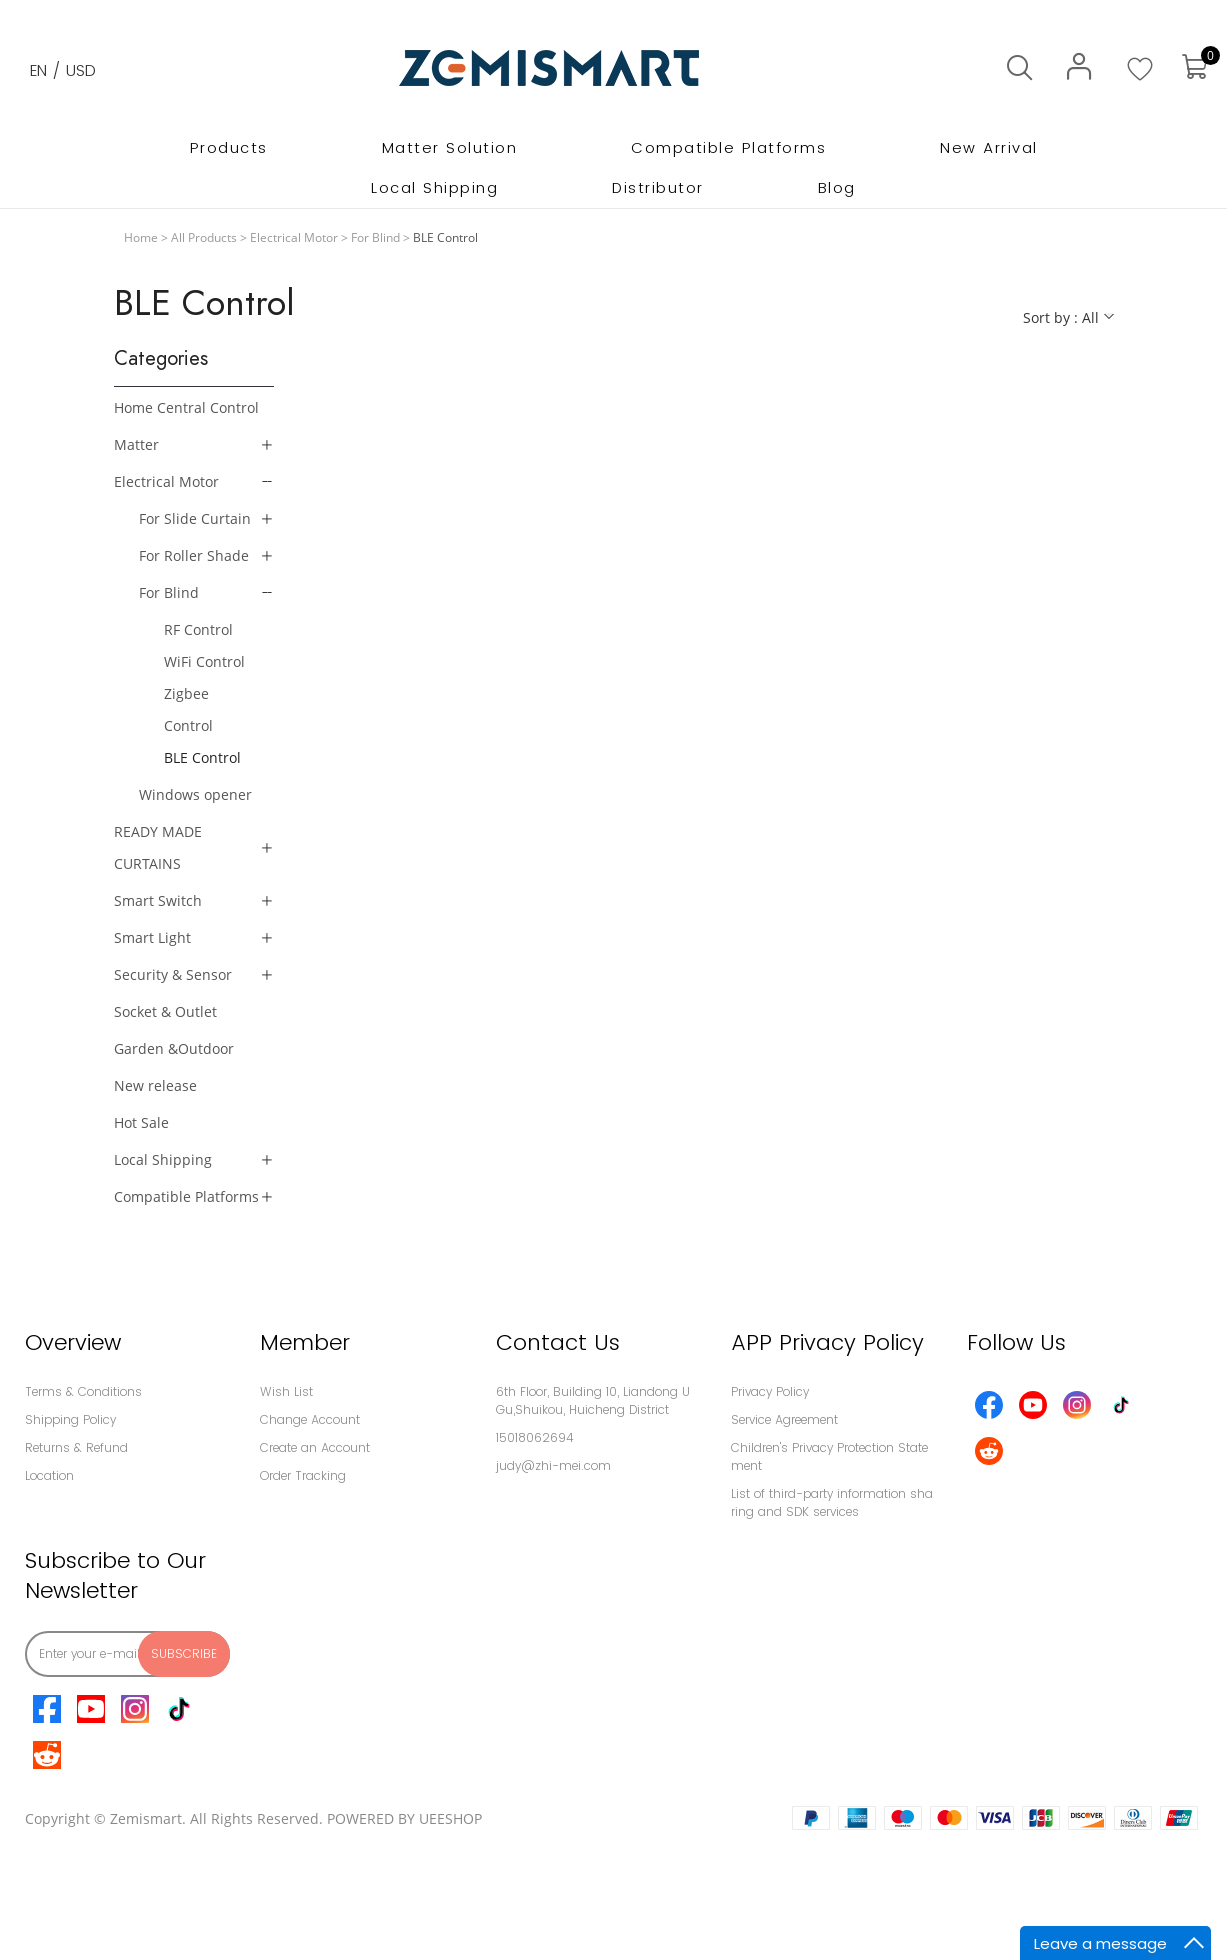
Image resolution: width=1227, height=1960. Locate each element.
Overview (73, 1342)
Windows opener (195, 794)
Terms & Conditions (83, 1391)
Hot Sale (141, 1122)
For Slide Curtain (195, 518)
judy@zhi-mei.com (553, 1465)
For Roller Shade (194, 555)
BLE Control (202, 757)
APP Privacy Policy (827, 1342)
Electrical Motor (294, 237)
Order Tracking (303, 1475)
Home (141, 237)
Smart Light (152, 937)
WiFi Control (204, 661)
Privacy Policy (770, 1391)
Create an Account (315, 1447)
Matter (136, 444)
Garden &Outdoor (174, 1048)
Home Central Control (186, 407)
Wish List (286, 1391)
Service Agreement (784, 1419)
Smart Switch (158, 900)
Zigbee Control (188, 709)
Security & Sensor (173, 974)
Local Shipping (163, 1159)
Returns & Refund (76, 1447)
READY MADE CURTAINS (158, 847)
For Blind (375, 237)
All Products (204, 237)
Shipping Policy (70, 1419)
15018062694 (535, 1437)
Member (305, 1342)
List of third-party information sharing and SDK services (832, 1502)
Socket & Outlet (165, 1011)
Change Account (310, 1419)
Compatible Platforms (186, 1196)
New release (155, 1085)
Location (49, 1475)
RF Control (198, 629)
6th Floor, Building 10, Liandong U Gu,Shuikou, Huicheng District (593, 1400)
